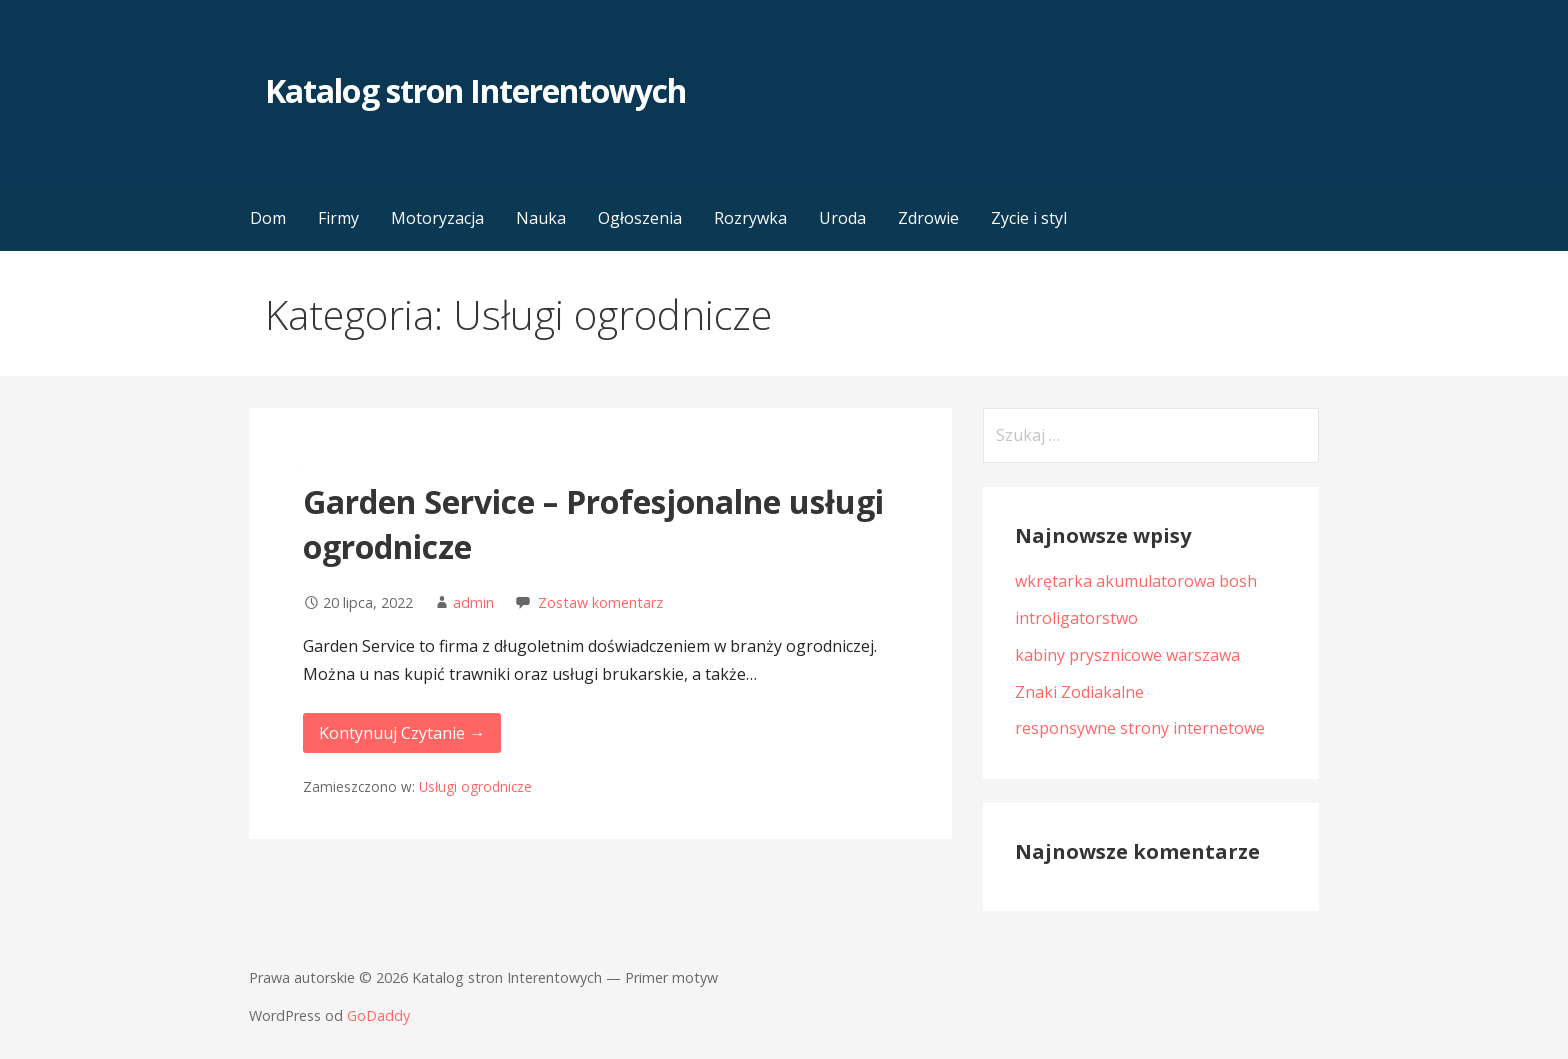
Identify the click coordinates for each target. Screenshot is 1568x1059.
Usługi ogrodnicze (475, 786)
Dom (268, 218)
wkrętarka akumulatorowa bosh (1136, 581)
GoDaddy (378, 1015)
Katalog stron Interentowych (475, 90)
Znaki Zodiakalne (1079, 692)
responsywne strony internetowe (1140, 728)
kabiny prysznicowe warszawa (1127, 655)
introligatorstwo (1076, 618)
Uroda (842, 218)
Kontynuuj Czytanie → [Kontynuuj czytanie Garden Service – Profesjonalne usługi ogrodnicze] (402, 733)
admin (473, 602)
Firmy (338, 218)
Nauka (541, 218)
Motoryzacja (437, 218)
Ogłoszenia (640, 218)
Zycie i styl (1029, 218)
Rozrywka (750, 218)
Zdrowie (928, 218)
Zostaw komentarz (600, 602)
